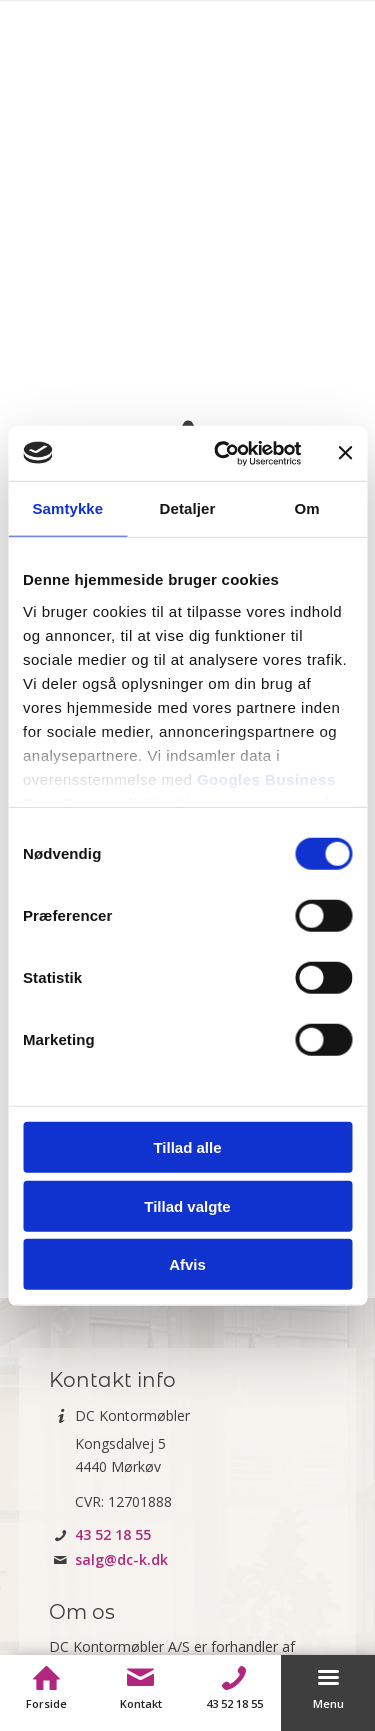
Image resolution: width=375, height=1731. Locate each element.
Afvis (187, 1264)
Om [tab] (307, 508)
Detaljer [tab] (188, 508)
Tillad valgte (187, 1205)
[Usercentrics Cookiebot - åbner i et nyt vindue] (223, 453)
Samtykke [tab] (67, 508)
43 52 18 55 (113, 1534)
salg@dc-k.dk (121, 1559)
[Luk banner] (345, 453)
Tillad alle (187, 1147)
